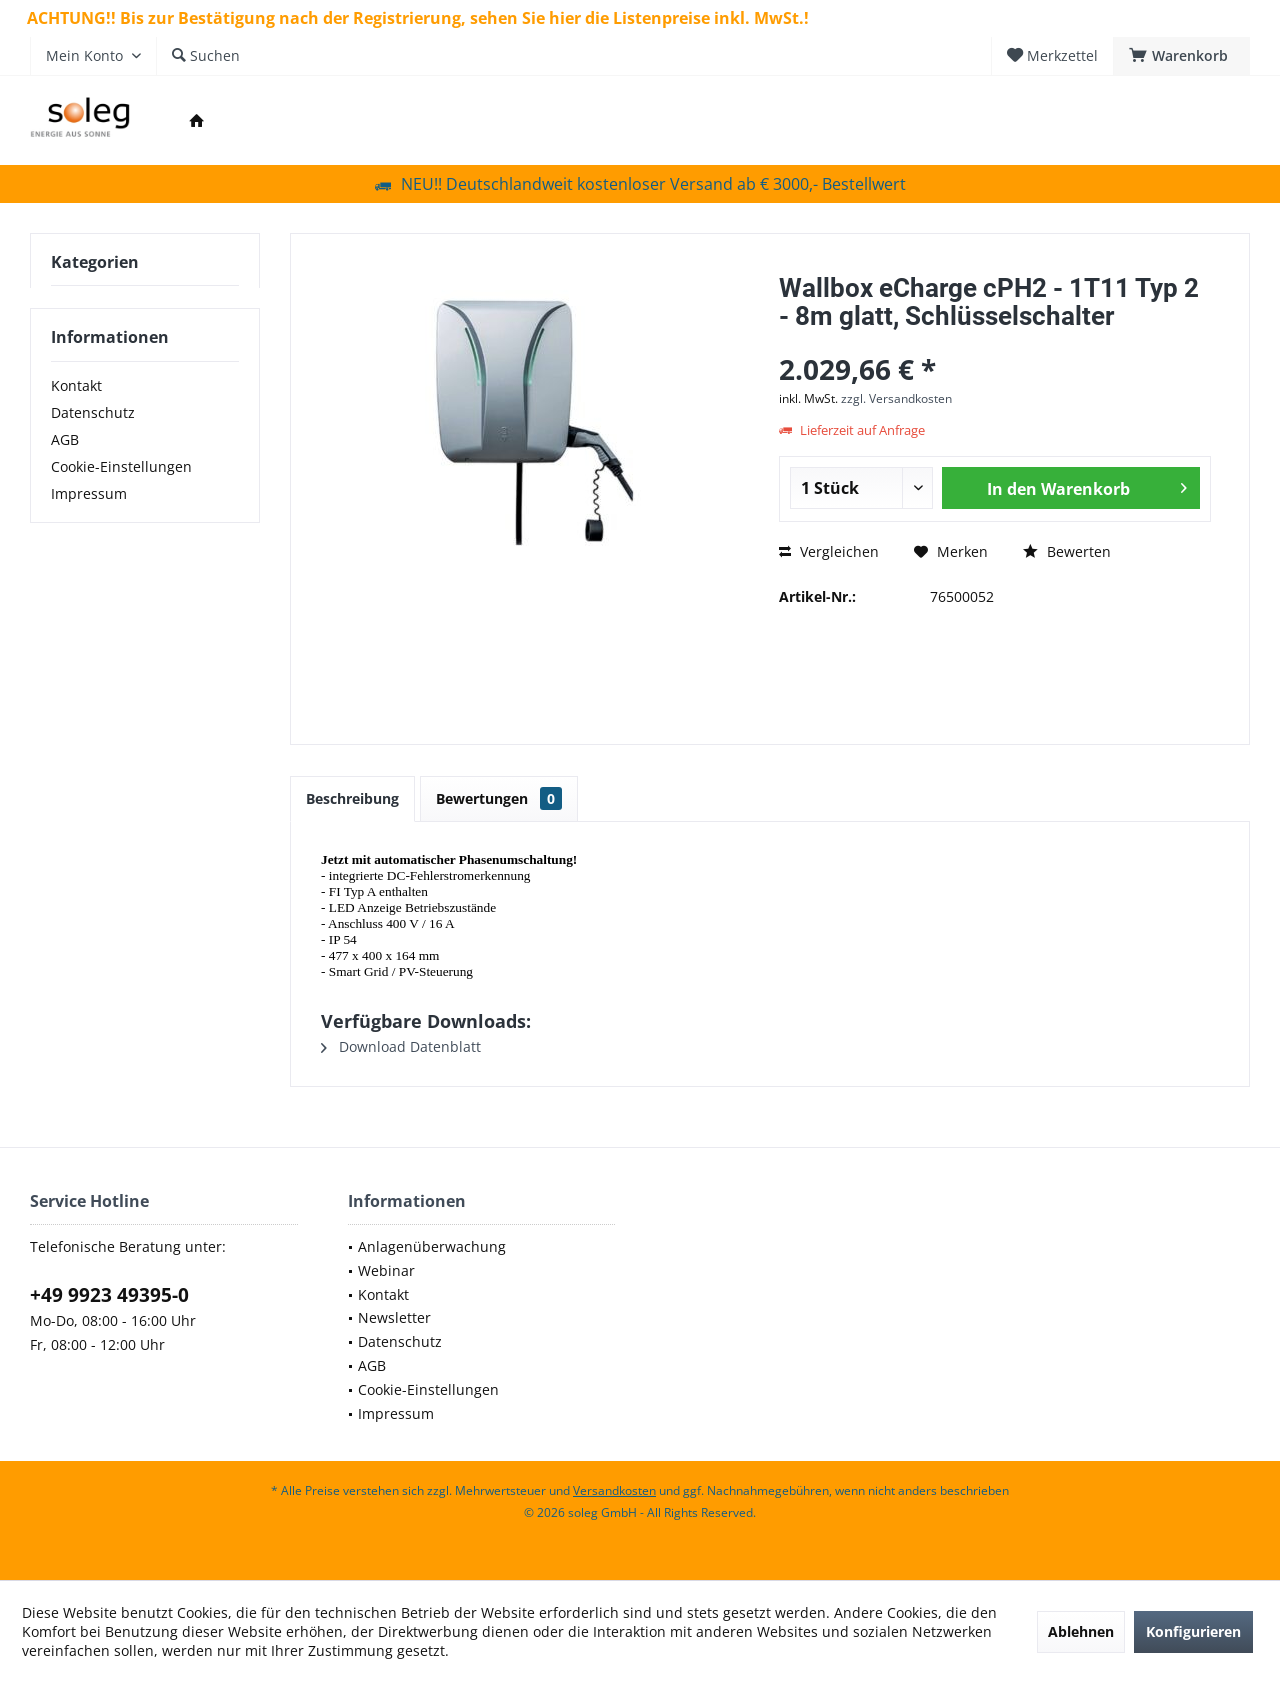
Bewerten (1067, 551)
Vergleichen (829, 551)
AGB (65, 439)
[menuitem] (1181, 56)
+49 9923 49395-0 (109, 1295)
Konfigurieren (1193, 1631)
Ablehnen (1081, 1631)
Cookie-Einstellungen (121, 466)
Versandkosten (614, 1490)
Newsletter (394, 1317)
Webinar (386, 1270)
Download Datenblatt (401, 1046)
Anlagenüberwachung (432, 1246)
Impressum (89, 493)
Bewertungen (499, 798)
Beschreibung (352, 798)
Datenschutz (93, 412)
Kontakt (76, 385)
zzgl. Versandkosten (896, 398)
